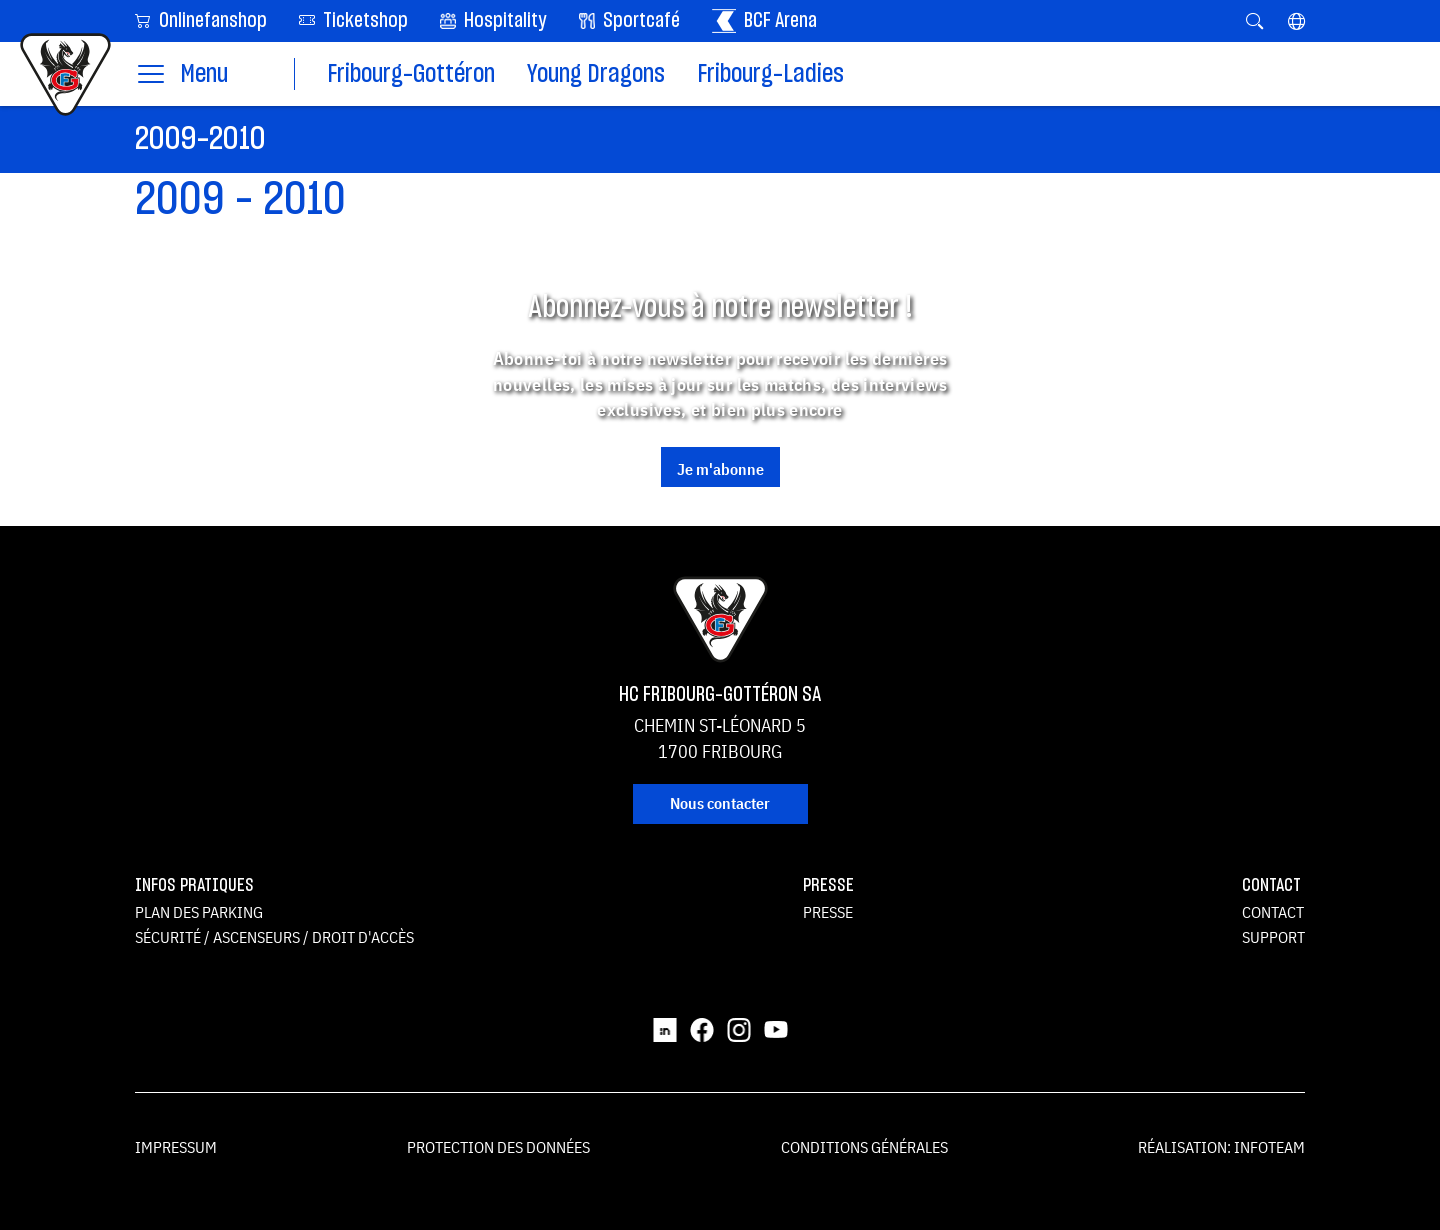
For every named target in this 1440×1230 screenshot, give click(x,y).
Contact (1273, 912)
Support (1273, 937)
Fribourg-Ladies (770, 74)
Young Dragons (596, 74)
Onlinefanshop (201, 19)
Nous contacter (720, 803)
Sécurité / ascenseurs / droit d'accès (274, 937)
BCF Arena (764, 21)
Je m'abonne (720, 469)
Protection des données (498, 1147)
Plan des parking (199, 912)
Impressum (176, 1147)
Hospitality (493, 21)
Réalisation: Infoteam (1221, 1147)
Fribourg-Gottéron (411, 74)
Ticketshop (353, 19)
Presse (828, 912)
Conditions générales (864, 1147)
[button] (1296, 21)
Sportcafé (629, 21)
